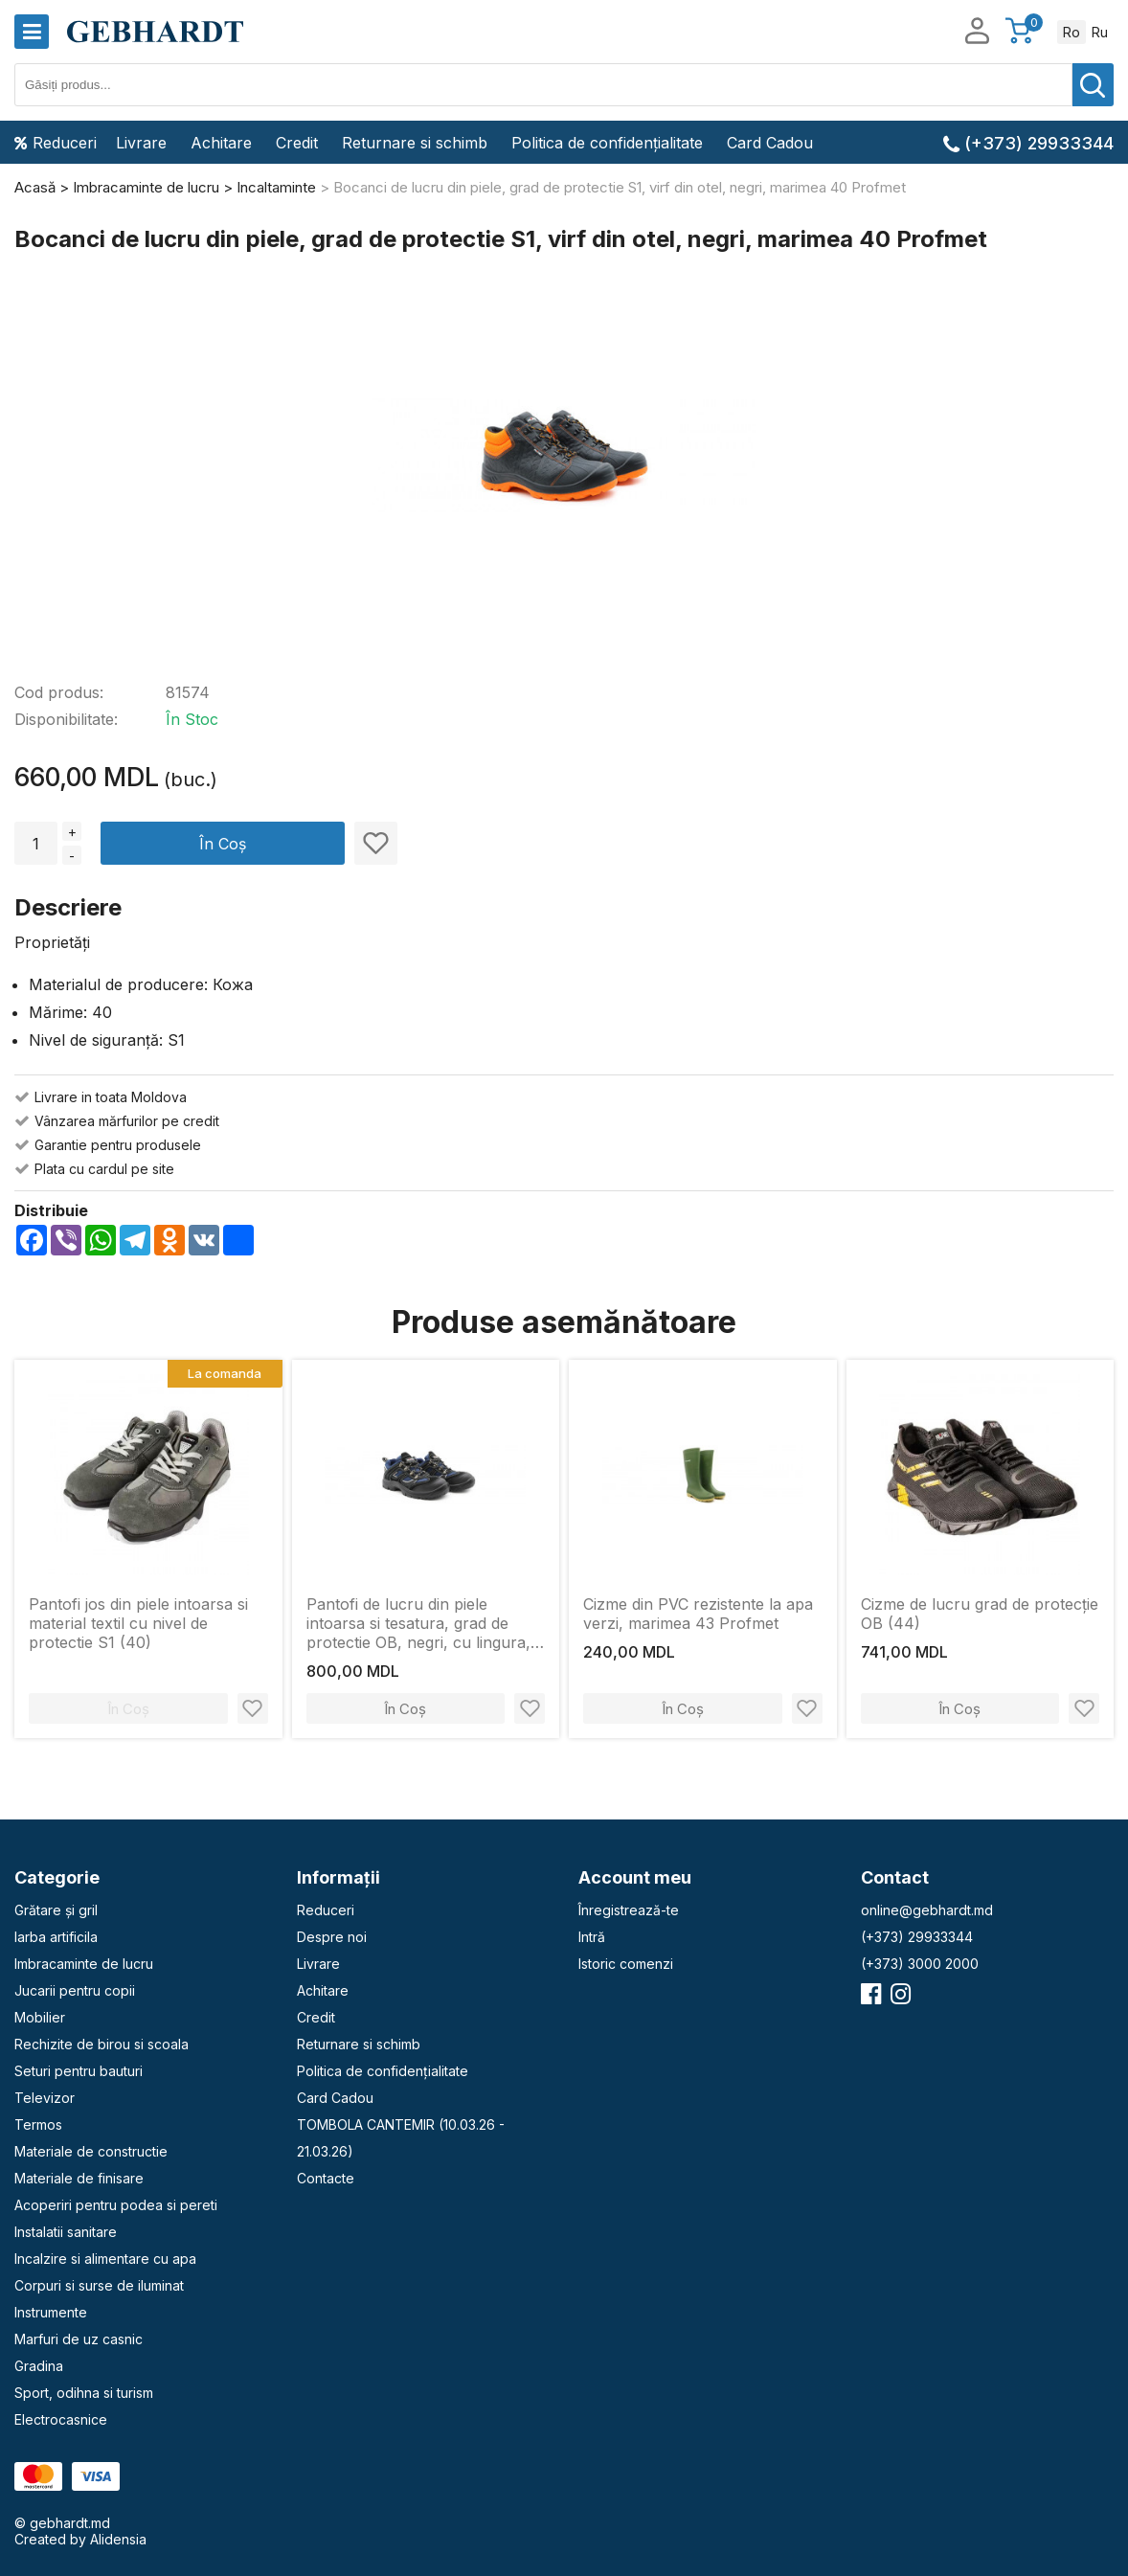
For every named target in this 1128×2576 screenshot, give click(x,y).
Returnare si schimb (414, 142)
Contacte (325, 2178)
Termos (38, 2124)
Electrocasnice (60, 2419)
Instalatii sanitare (65, 2232)
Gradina (38, 2366)
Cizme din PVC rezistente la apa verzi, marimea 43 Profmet (698, 1613)
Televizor (44, 2098)
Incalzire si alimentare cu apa (105, 2258)
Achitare (221, 142)
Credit (297, 142)
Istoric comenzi (625, 1963)
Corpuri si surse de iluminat (99, 2285)
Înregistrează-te (628, 1910)
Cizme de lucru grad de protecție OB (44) (979, 1613)
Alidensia (118, 2539)
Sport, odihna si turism (83, 2392)
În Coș (222, 843)
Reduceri (55, 142)
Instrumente (50, 2312)
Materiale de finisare (79, 2178)
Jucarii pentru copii (74, 1990)
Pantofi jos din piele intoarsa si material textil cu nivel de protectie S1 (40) (138, 1623)
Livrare (141, 142)
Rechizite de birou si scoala (101, 2044)
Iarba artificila (56, 1937)
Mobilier (39, 2017)
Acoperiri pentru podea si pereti (115, 2205)
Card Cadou (770, 142)
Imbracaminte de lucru (83, 1963)
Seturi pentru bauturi (78, 2071)
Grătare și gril (56, 1910)
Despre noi (332, 1937)
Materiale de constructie (91, 2151)
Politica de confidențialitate (607, 142)
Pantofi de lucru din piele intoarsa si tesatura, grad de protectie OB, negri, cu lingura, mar (418, 1623)
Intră (591, 1937)
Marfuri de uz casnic (78, 2339)
